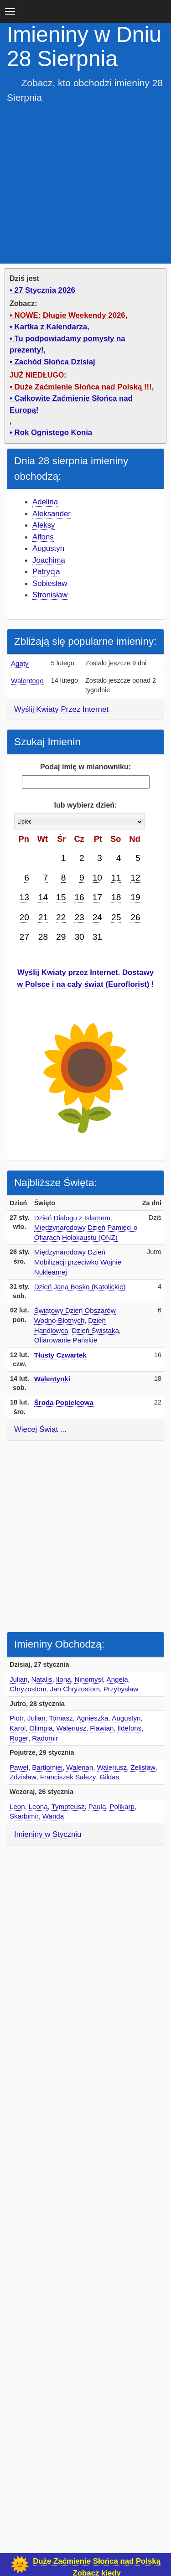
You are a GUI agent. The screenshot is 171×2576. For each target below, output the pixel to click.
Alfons (43, 537)
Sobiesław (49, 583)
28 (43, 937)
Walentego (27, 680)
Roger (19, 1738)
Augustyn (48, 548)
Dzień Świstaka (95, 1330)
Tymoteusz (68, 1806)
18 (116, 897)
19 (135, 897)
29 (61, 937)
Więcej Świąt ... (40, 1429)
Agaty (20, 663)
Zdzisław (23, 1777)
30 (79, 937)
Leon (17, 1806)
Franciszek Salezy (68, 1777)
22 (61, 917)
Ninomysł (88, 1679)
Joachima (48, 560)
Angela (117, 1679)
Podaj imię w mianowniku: (85, 767)
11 (116, 877)
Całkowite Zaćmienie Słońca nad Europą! (71, 404)
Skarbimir (24, 1816)
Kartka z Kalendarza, (52, 326)
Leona (38, 1806)
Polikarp (122, 1806)
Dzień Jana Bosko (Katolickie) (80, 1287)
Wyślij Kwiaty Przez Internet (61, 709)
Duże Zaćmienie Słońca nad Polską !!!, (84, 387)
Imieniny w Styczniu (47, 1834)
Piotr (17, 1718)
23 (79, 917)
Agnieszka (93, 1718)
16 (79, 897)
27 (24, 937)
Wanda (53, 1816)
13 (24, 897)
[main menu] (10, 11)
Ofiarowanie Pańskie (66, 1340)
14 (43, 897)
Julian (18, 1679)
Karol (18, 1728)
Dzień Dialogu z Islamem (72, 1218)
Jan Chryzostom (75, 1689)
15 (61, 897)
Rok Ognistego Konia (54, 432)
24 (97, 917)
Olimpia (40, 1728)
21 (43, 917)
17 (97, 897)
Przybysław (121, 1689)
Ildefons (129, 1728)
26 (135, 917)
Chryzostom (28, 1689)
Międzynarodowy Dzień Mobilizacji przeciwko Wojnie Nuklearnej (77, 1261)
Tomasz (61, 1718)
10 (97, 877)
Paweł (19, 1767)
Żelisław (142, 1767)
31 (97, 937)
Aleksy (43, 525)
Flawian (102, 1728)
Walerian (79, 1767)
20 (24, 917)
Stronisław (49, 595)
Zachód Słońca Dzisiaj (55, 362)
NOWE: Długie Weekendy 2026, (71, 315)
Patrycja (46, 571)
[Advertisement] (85, 180)
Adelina (45, 502)
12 (135, 877)
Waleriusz (72, 1728)
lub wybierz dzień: (85, 805)
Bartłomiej (47, 1767)
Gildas (109, 1777)
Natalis (41, 1679)
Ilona (63, 1679)
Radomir (45, 1738)
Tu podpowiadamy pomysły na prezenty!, (67, 344)
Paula (97, 1806)
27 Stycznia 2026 (45, 290)
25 (116, 917)
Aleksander (51, 513)
